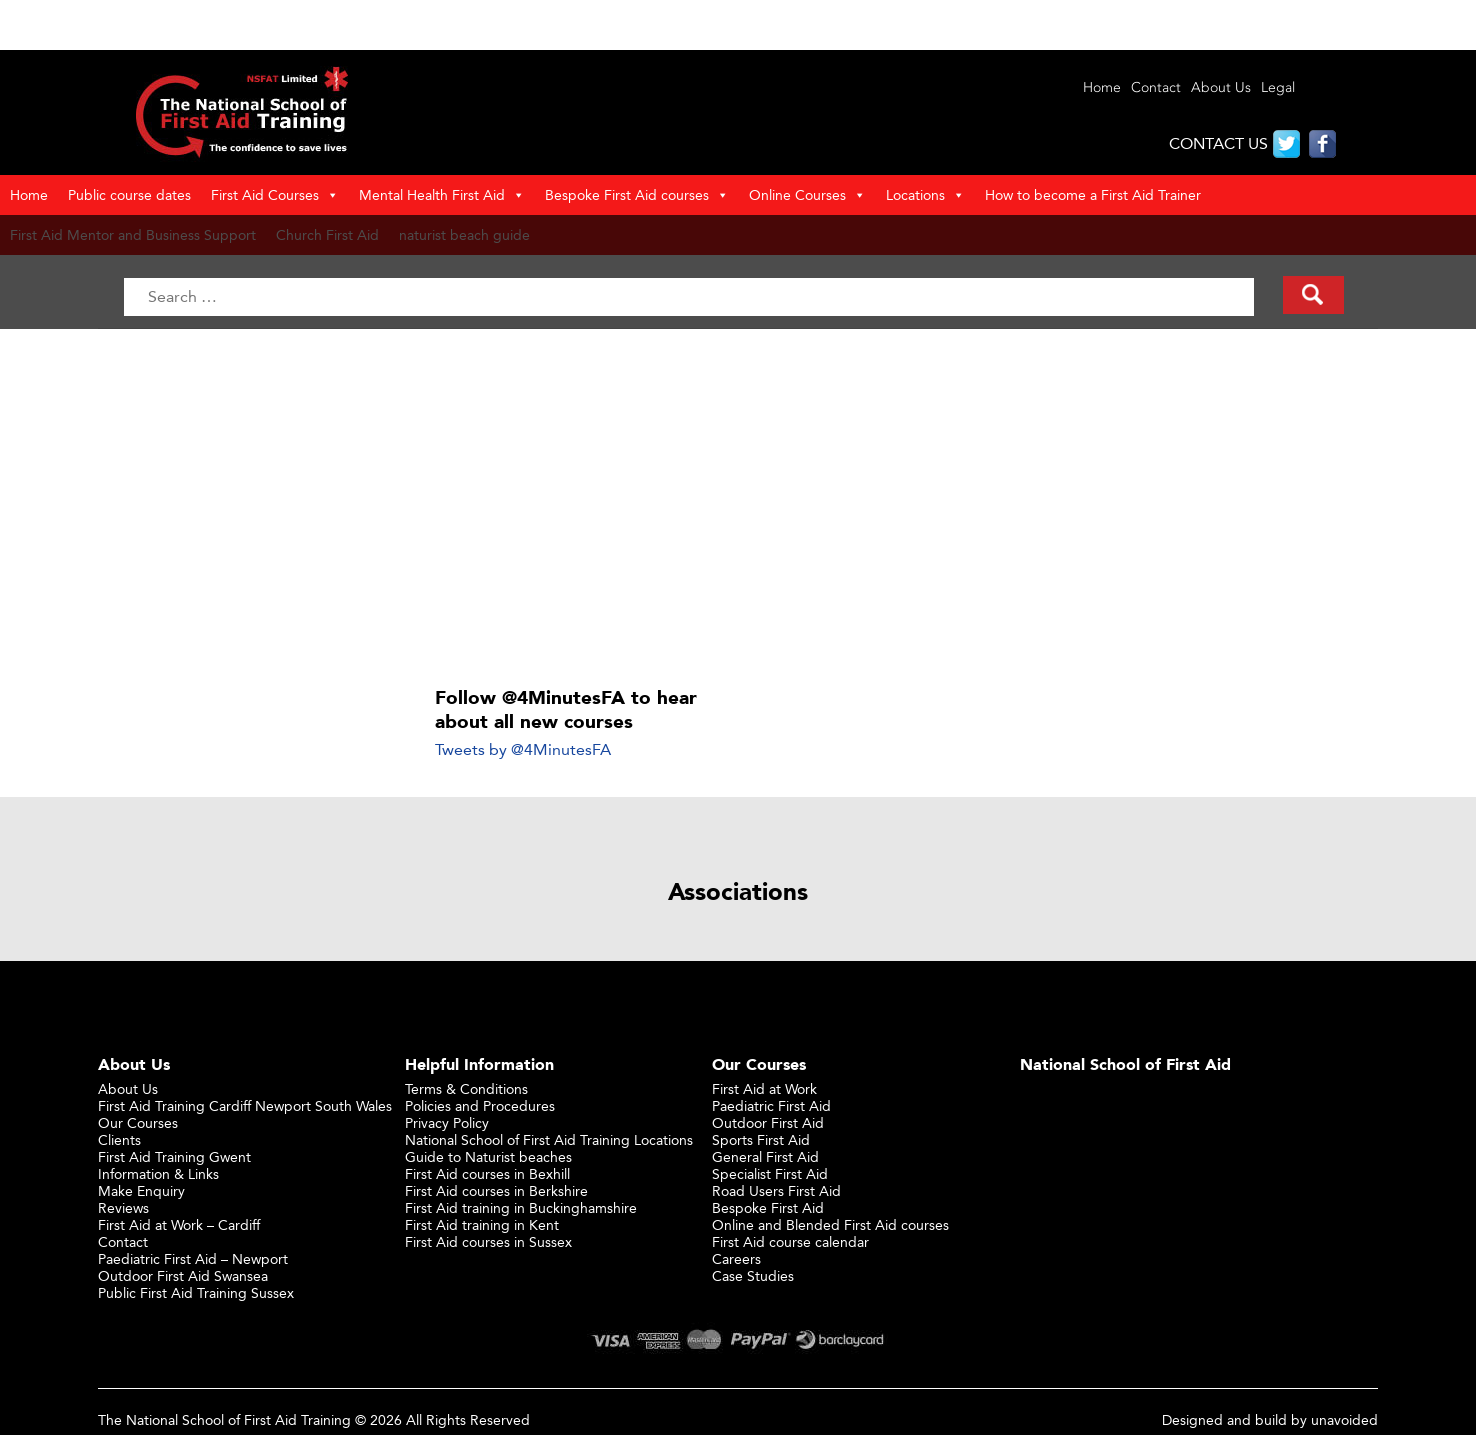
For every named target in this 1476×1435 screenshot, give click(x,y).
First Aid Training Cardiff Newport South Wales (245, 1105)
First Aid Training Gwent (174, 1156)
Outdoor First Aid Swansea (183, 1275)
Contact (1156, 87)
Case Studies (753, 1275)
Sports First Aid (761, 1139)
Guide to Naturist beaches (488, 1156)
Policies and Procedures (480, 1105)
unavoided (1344, 1419)
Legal (1278, 87)
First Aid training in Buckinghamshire (521, 1207)
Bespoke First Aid (768, 1207)
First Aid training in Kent (482, 1224)
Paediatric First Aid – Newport (193, 1258)
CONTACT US (1218, 143)
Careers (736, 1258)
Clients (119, 1139)
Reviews (123, 1207)
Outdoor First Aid (768, 1122)
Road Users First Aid (776, 1190)
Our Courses (138, 1122)
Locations (925, 195)
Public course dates (129, 194)
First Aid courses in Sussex (488, 1241)
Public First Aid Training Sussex (196, 1292)
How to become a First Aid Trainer (1093, 194)
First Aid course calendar (790, 1241)
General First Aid (765, 1156)
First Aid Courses (275, 195)
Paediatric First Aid (771, 1105)
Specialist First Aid (770, 1173)
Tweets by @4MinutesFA (523, 749)
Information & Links (158, 1173)
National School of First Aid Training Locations (549, 1139)
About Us (1221, 87)
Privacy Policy (447, 1122)
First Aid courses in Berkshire (496, 1190)
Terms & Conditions (466, 1088)
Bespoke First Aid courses (637, 195)
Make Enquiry (141, 1190)
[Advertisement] (738, 508)
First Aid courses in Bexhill (487, 1173)
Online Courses (807, 195)
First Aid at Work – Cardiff (179, 1224)
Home (1102, 87)
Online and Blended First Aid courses (830, 1224)
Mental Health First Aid (442, 195)
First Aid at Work (764, 1088)
